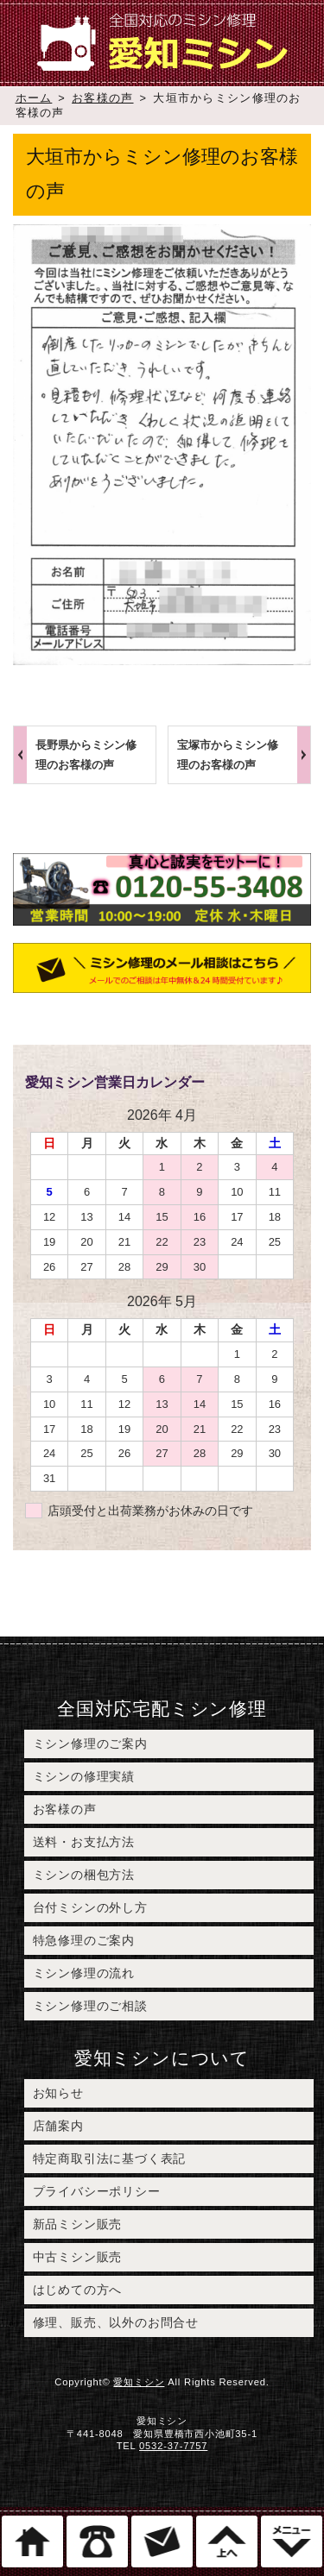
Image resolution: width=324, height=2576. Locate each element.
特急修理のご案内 (84, 1940)
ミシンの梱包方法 (84, 1875)
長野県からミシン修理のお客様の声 (86, 754)
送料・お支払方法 (84, 1842)
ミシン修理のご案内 (90, 1743)
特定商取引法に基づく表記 (110, 2158)
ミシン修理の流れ (84, 1973)
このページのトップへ (226, 2541)
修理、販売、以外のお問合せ (116, 2322)
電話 (97, 2541)
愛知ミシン (138, 2382)
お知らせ (58, 2093)
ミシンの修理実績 (84, 1776)
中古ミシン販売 (78, 2257)
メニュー (291, 2541)
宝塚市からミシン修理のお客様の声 (227, 754)
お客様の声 (102, 97)
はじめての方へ (78, 2289)
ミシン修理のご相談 (90, 2006)
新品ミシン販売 (78, 2224)
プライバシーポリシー (97, 2191)
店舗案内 (58, 2126)
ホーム (34, 97)
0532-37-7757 (173, 2446)
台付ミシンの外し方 (90, 1907)
